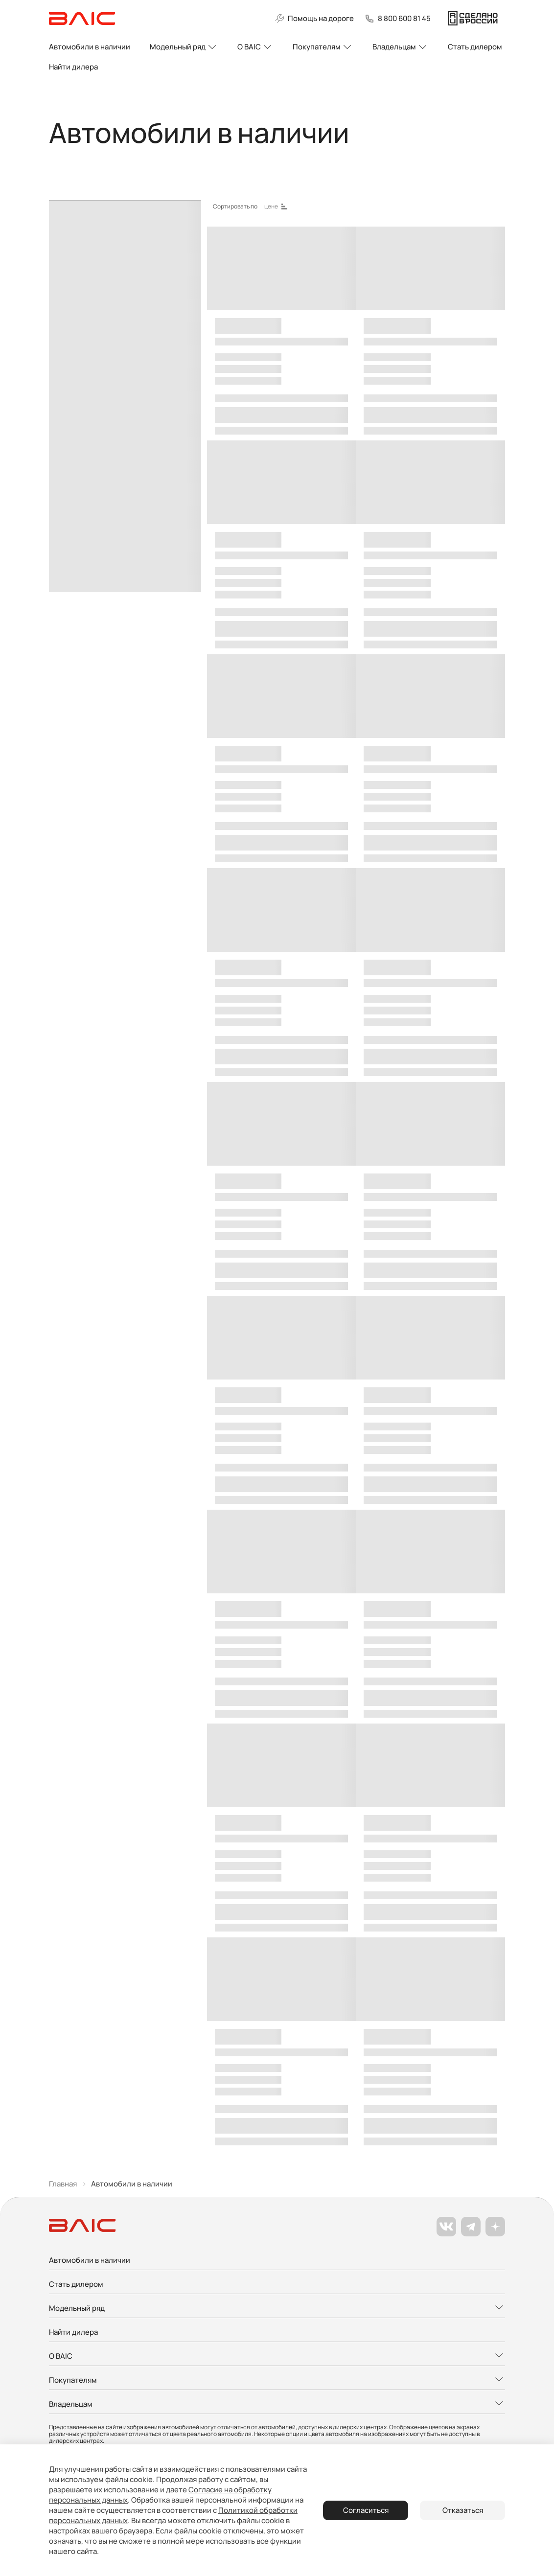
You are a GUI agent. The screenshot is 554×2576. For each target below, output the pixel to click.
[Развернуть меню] (277, 2308)
